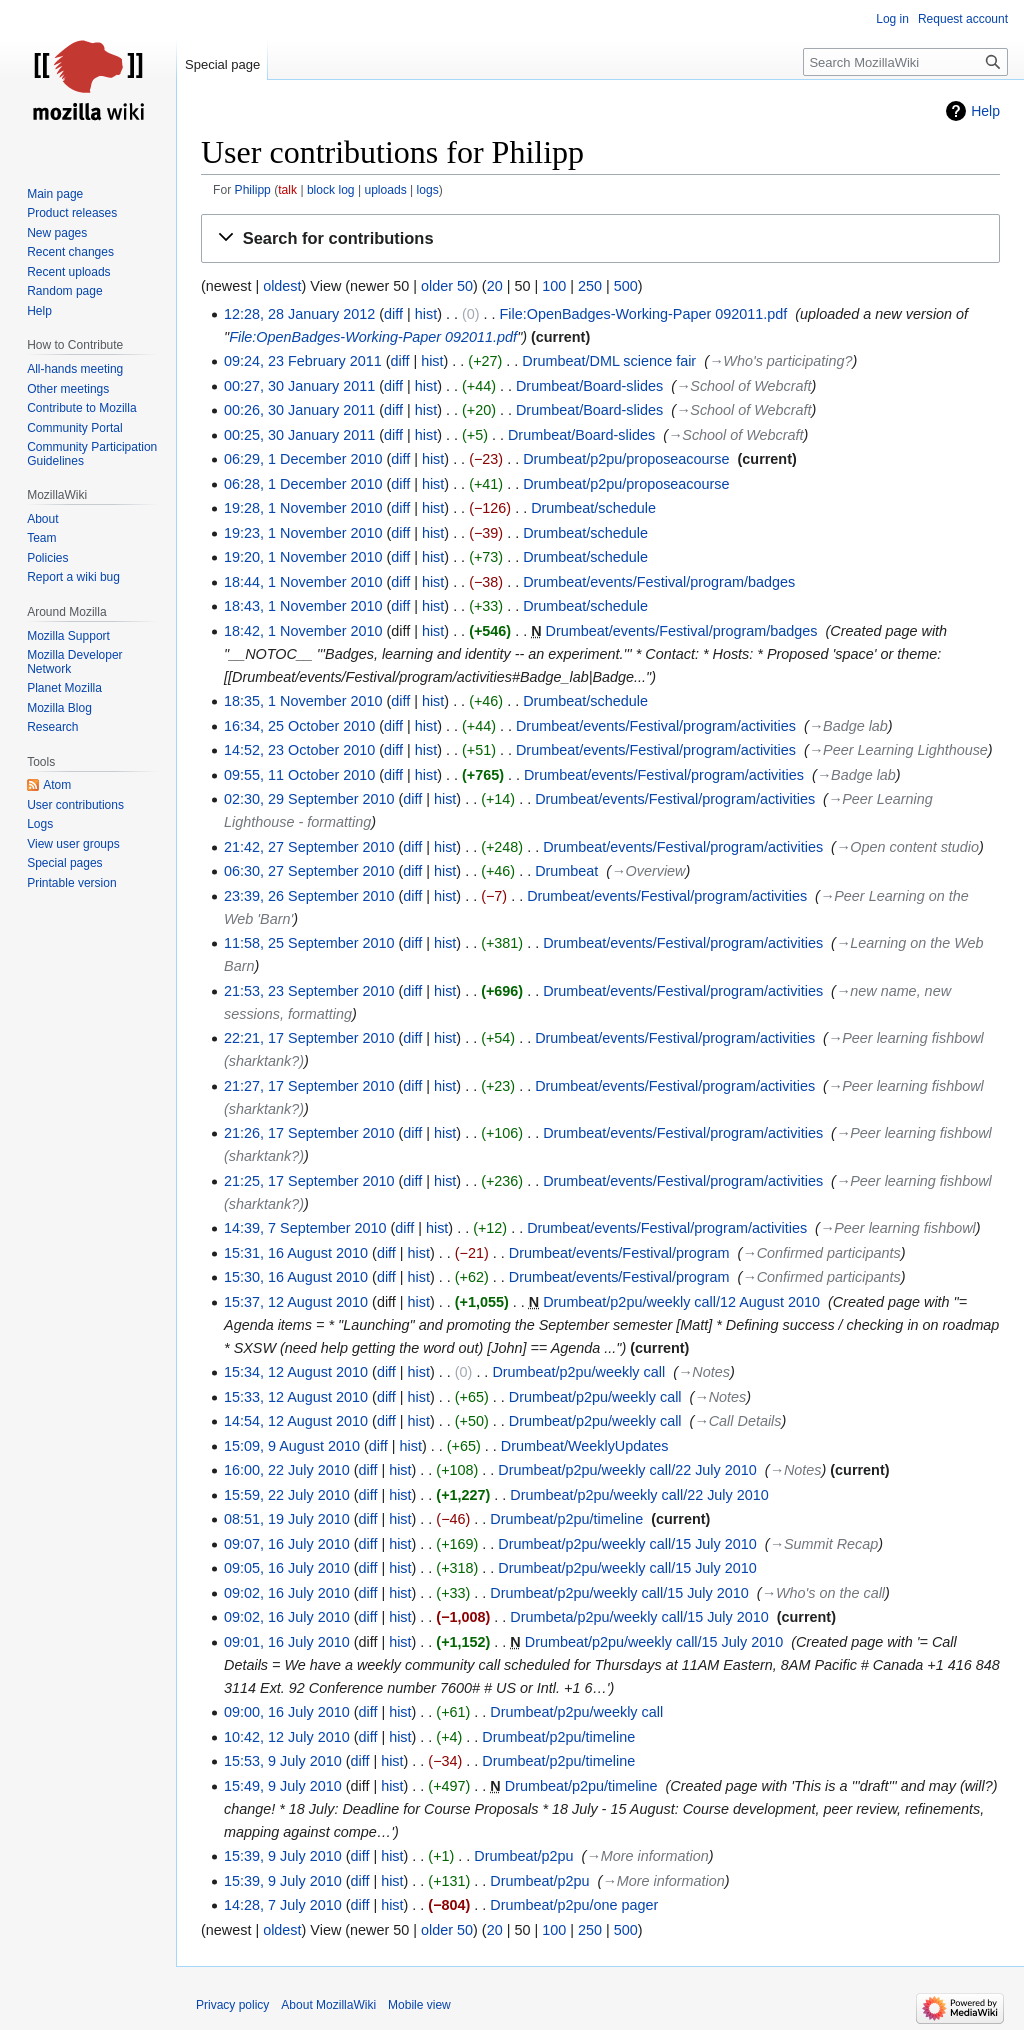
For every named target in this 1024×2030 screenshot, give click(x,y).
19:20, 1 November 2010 (303, 557)
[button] (600, 239)
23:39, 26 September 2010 (309, 896)
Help (985, 111)
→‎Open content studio (907, 847)
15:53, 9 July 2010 (283, 1761)
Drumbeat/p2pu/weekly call (578, 1372)
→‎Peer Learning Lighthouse (898, 750)
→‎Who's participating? (781, 361)
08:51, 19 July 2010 (287, 1519)
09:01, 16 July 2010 (287, 1642)
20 (495, 286)
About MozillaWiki (328, 2005)
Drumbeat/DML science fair (609, 361)
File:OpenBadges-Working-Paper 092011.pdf (644, 314)
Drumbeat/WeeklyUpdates (585, 1446)
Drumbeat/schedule (593, 508)
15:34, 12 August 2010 (296, 1372)
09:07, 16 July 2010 (287, 1544)
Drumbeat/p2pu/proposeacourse (626, 459)
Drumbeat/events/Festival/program (619, 1253)
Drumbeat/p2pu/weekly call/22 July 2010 (627, 1470)
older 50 (447, 286)
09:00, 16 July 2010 (287, 1712)
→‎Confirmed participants (821, 1253)
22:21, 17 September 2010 (309, 1038)
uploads (385, 190)
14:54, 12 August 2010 (296, 1421)
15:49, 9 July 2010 (283, 1786)
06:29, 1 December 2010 (303, 459)
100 (554, 286)
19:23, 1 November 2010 (303, 533)
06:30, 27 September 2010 (309, 871)
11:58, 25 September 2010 (309, 943)
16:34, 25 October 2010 (299, 726)
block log (331, 190)
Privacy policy (232, 2005)
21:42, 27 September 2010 (309, 847)
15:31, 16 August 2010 (296, 1253)
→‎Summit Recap (824, 1544)
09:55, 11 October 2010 (299, 775)
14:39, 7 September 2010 (305, 1228)
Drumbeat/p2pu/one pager (574, 1905)
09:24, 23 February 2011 (303, 361)
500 (626, 286)
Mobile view (419, 2005)
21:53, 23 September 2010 (309, 991)
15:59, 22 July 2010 (287, 1495)
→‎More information (647, 1856)
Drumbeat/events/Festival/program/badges (659, 582)
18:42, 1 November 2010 (303, 631)
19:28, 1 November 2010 (303, 508)
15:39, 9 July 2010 (283, 1856)
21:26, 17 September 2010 (309, 1133)
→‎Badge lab (848, 726)
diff (393, 314)
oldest (282, 286)
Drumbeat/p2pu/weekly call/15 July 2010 (627, 1544)
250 (590, 286)
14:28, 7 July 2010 (283, 1905)
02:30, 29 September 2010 (309, 799)
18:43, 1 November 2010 (303, 606)
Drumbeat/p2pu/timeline (566, 1519)
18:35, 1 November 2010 (303, 701)
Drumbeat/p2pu (523, 1856)
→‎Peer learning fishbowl (898, 1228)
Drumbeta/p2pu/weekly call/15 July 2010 (639, 1617)
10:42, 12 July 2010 (287, 1737)
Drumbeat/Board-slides (589, 386)
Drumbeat (566, 871)
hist (426, 314)
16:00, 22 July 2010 (287, 1470)
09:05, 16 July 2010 (287, 1568)
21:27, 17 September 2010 (309, 1086)
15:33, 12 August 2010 (296, 1397)
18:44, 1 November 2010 (303, 582)
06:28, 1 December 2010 (303, 484)
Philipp (253, 190)
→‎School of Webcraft (744, 386)
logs (428, 190)
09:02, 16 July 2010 (287, 1593)
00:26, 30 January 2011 (299, 410)
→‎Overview (648, 871)
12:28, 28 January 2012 (299, 314)
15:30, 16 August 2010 (296, 1277)
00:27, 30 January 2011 (299, 386)
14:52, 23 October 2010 (299, 750)
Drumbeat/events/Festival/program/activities (656, 726)
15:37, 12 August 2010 (296, 1302)
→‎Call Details (737, 1421)
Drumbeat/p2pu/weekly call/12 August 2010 (681, 1302)
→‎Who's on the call (824, 1593)
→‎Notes (704, 1372)
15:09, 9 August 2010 (292, 1446)
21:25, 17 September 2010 (309, 1181)
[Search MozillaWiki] (905, 62)
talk (287, 190)
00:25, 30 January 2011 (299, 435)
